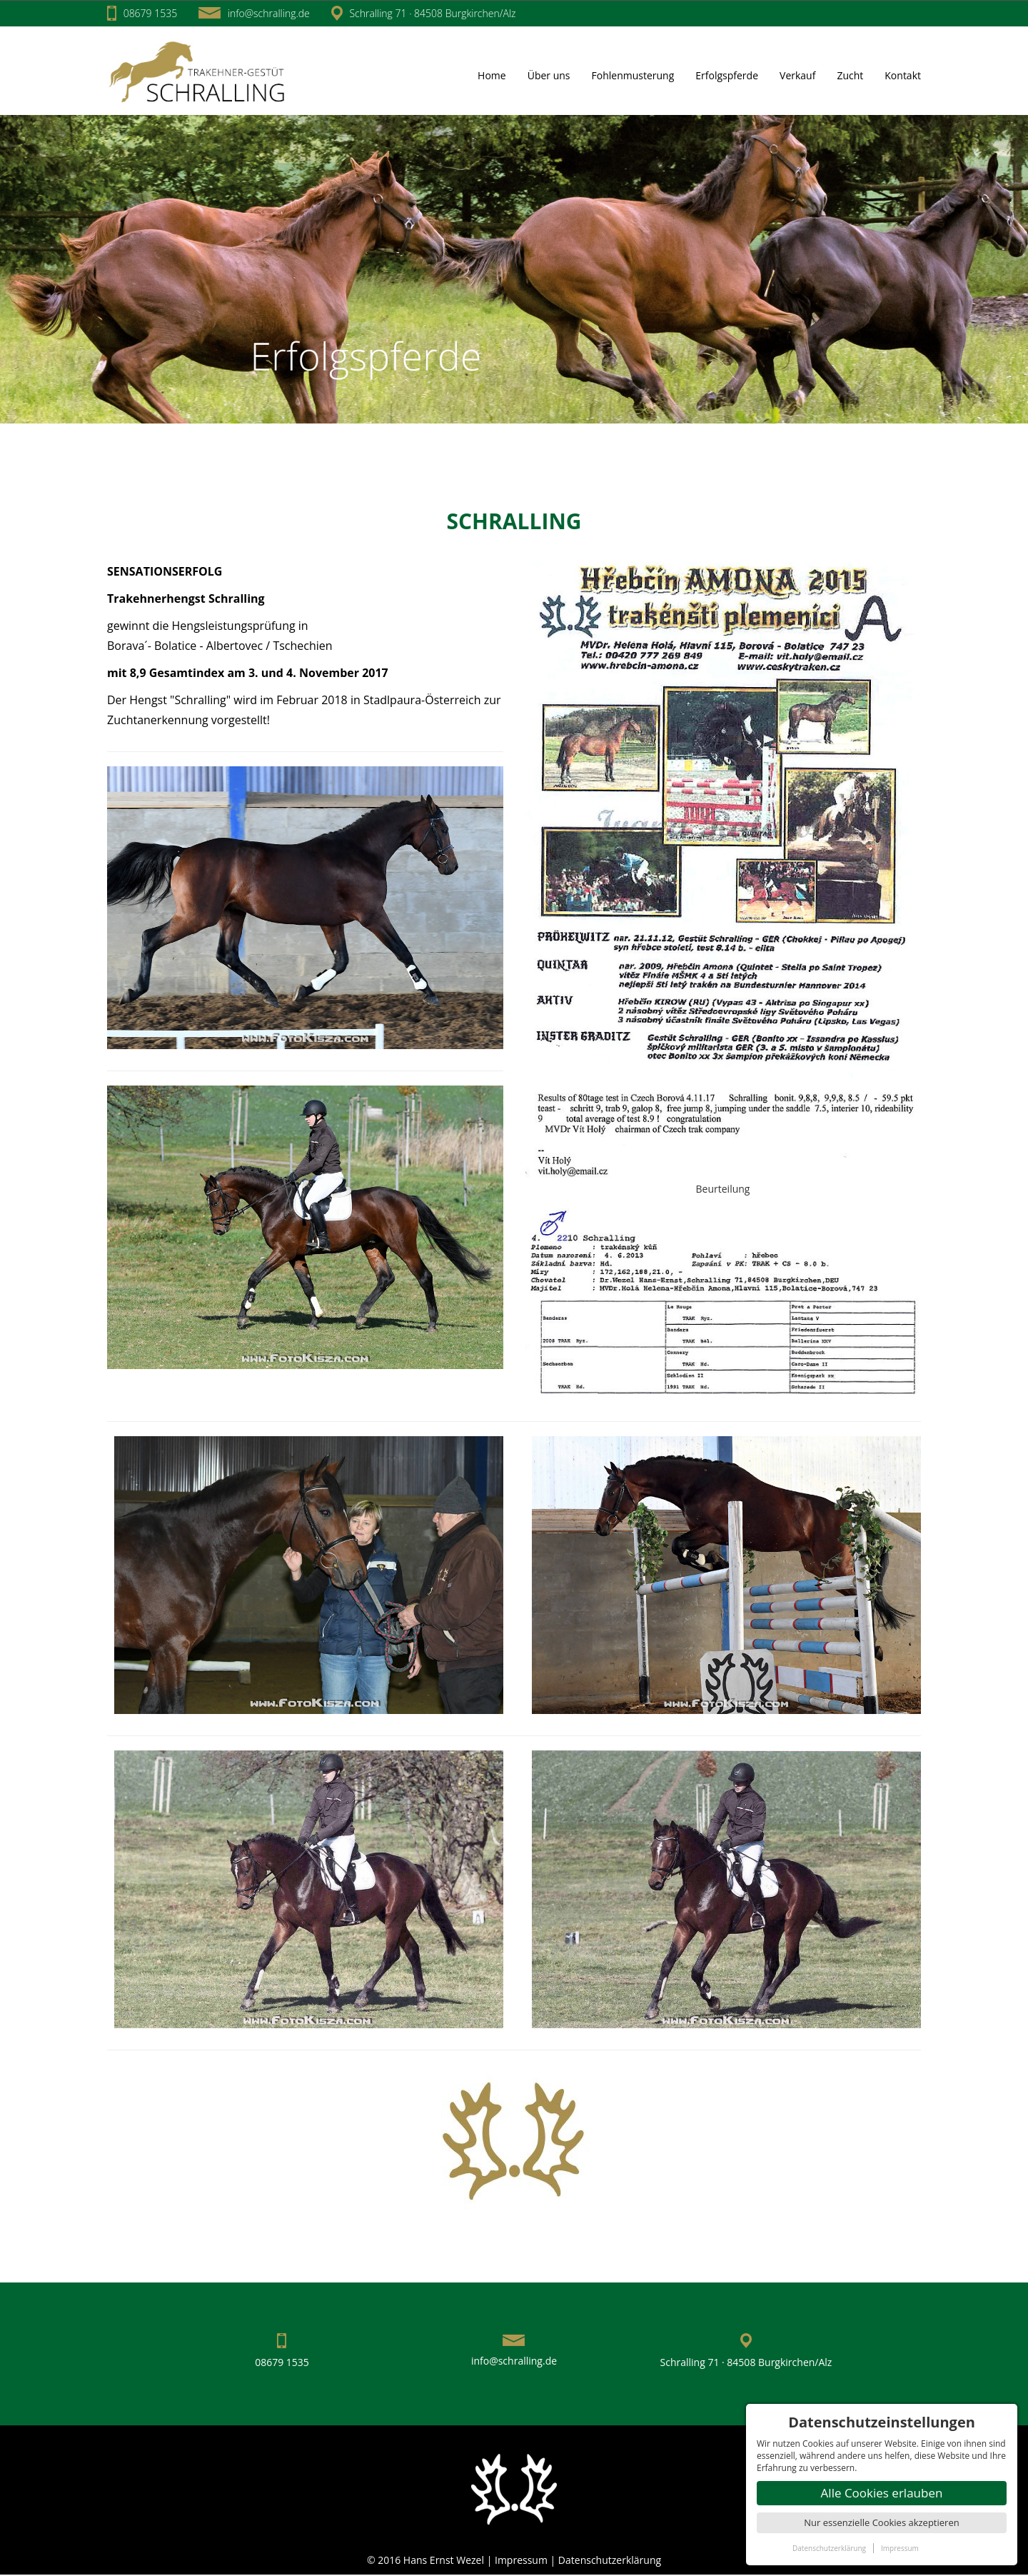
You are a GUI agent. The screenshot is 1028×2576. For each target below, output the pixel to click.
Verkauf (797, 75)
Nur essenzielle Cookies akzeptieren (881, 2522)
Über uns (549, 75)
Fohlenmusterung (633, 75)
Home (492, 75)
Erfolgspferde (726, 75)
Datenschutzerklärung (609, 2560)
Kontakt (903, 75)
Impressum (522, 2560)
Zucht (850, 75)
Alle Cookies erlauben (882, 2493)
